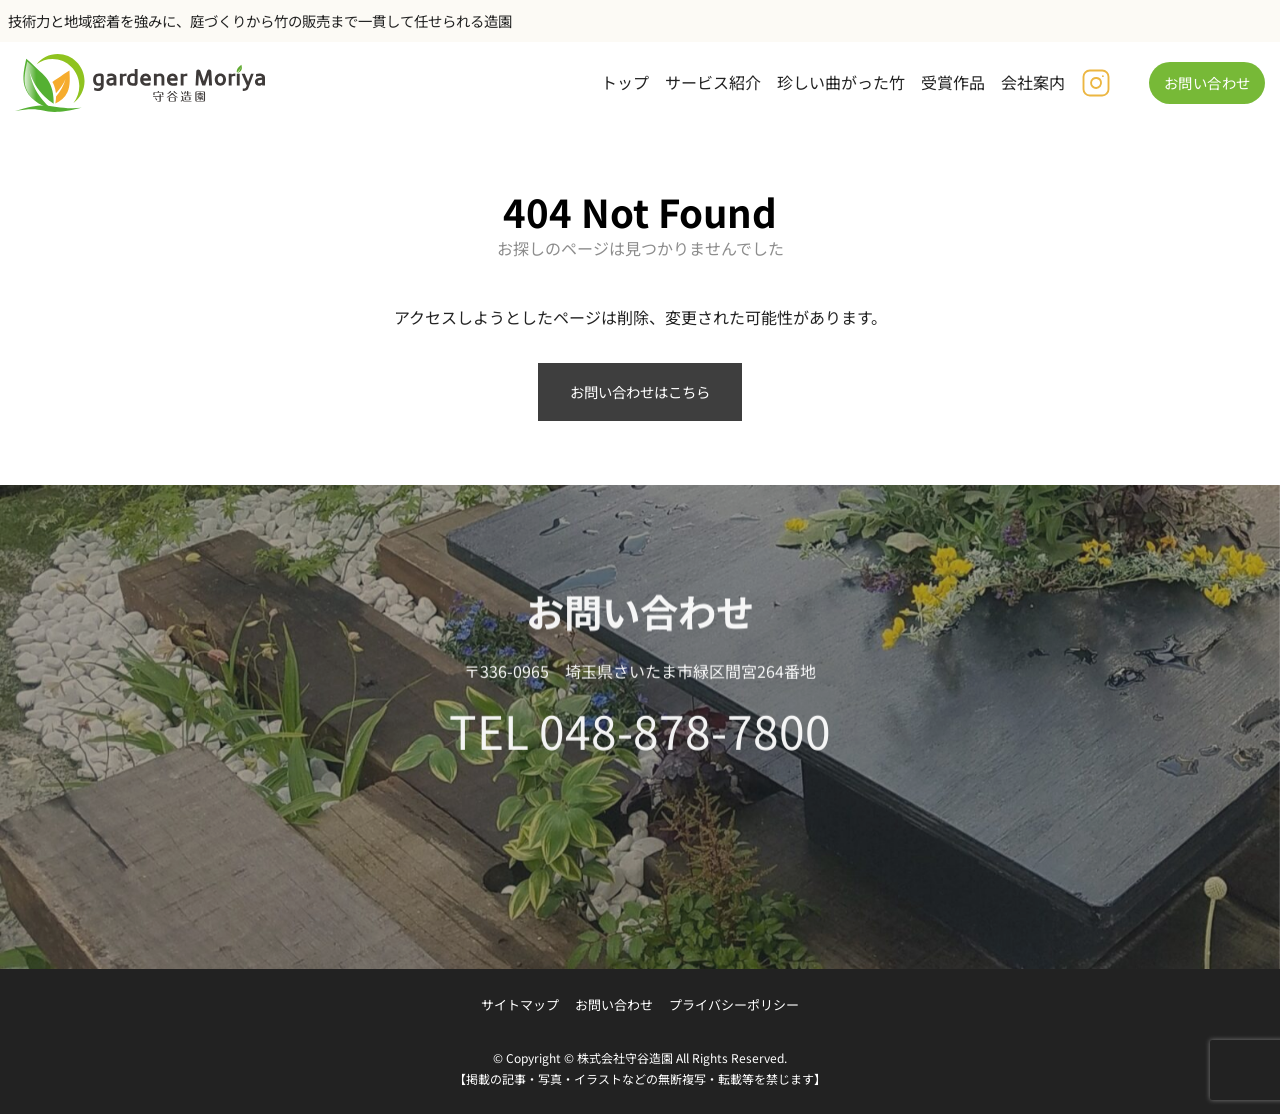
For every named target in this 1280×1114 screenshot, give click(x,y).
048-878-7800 (685, 738)
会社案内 (1033, 82)
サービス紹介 (713, 82)
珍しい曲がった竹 (841, 82)
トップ (625, 82)
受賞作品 (953, 82)
